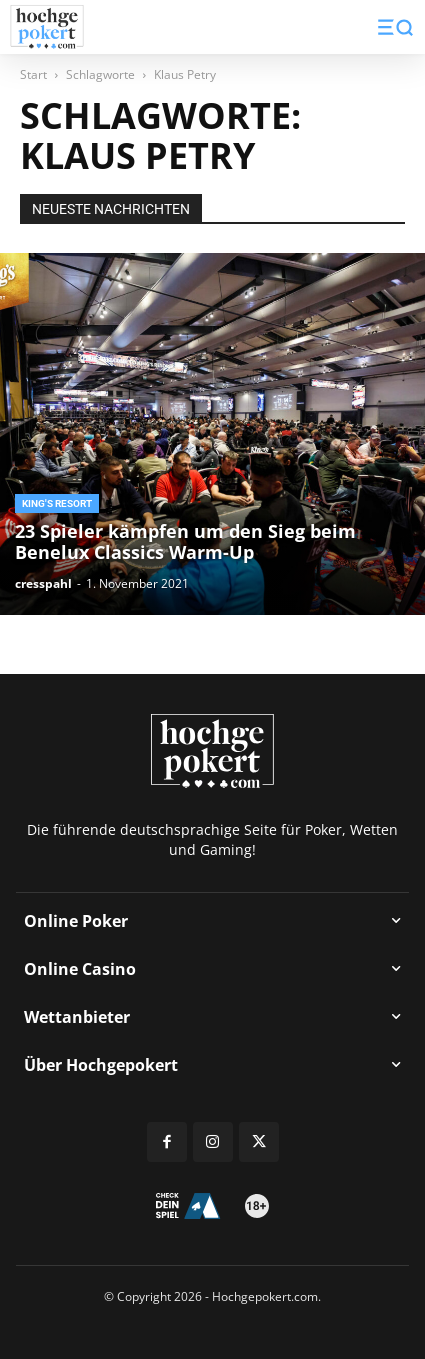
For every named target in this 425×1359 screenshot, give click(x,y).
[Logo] (47, 27)
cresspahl (43, 583)
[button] (395, 27)
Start (33, 74)
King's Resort (57, 503)
